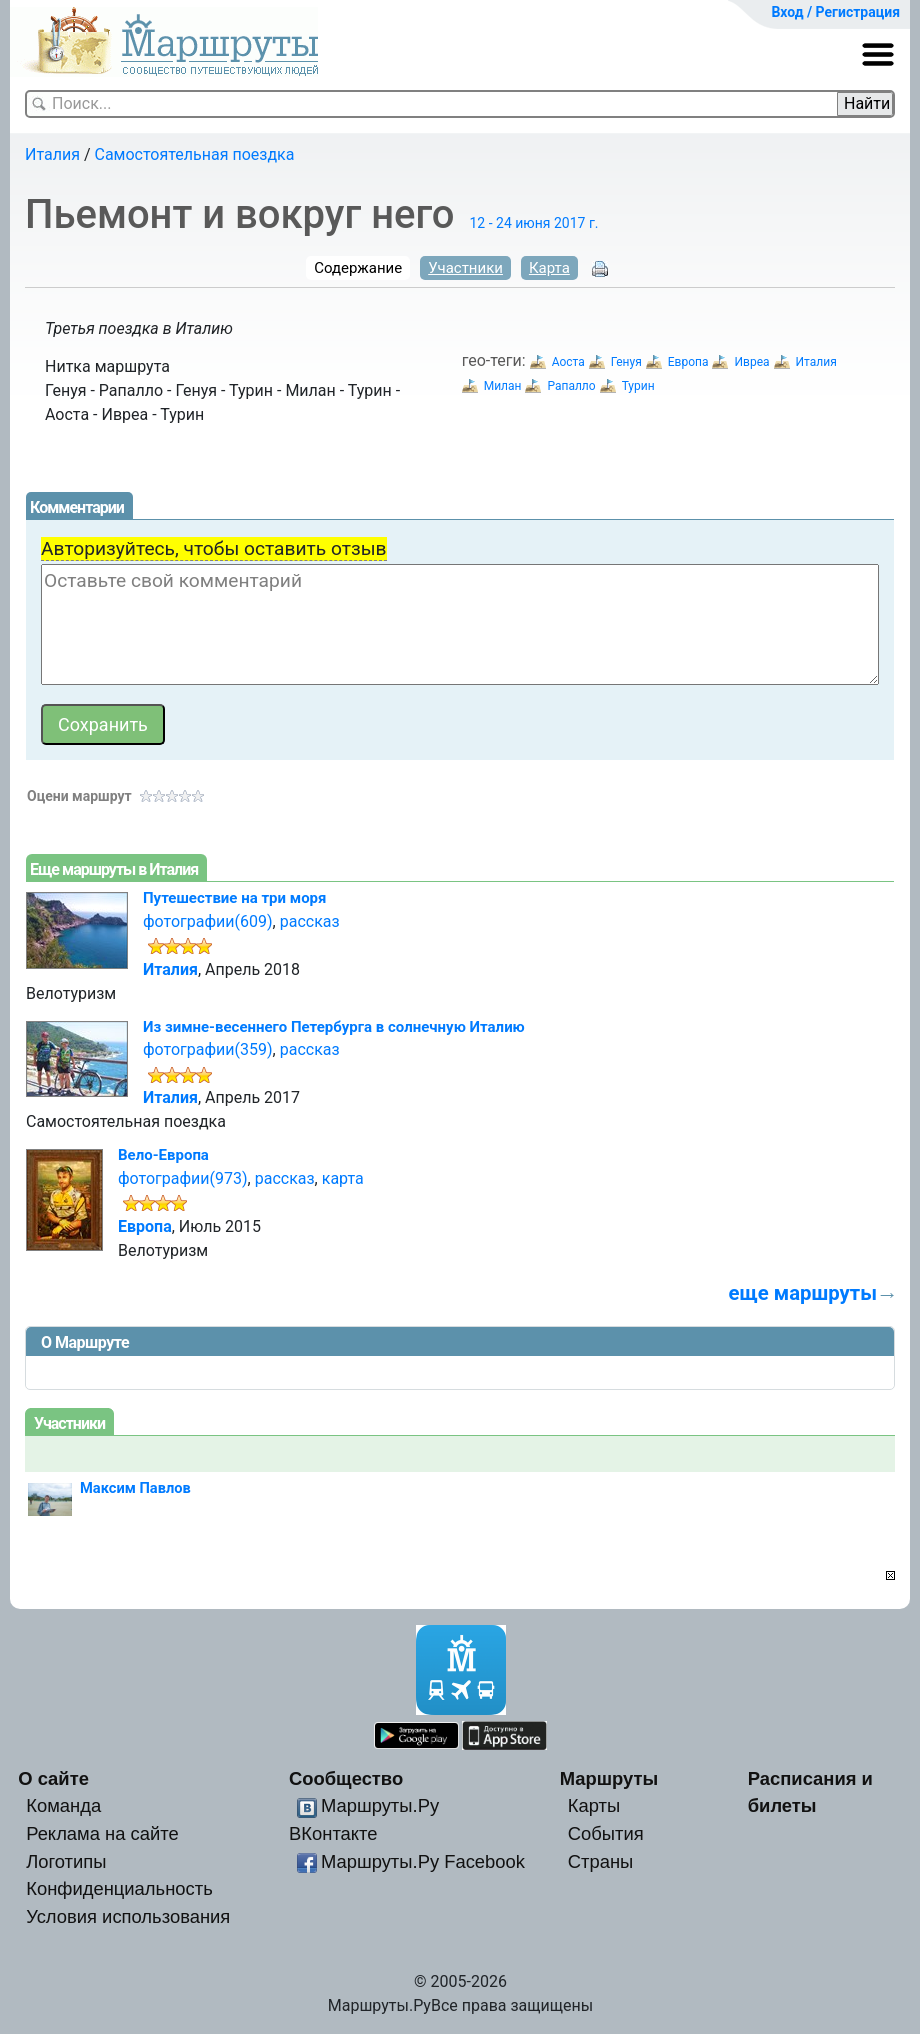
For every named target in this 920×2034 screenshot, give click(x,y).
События (606, 1833)
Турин (638, 386)
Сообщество (346, 1778)
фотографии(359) (208, 1049)
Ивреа (751, 362)
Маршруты (609, 1778)
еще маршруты (803, 1293)
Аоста (568, 362)
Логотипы (66, 1861)
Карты (594, 1805)
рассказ (310, 921)
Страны (601, 1861)
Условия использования (128, 1916)
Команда (63, 1805)
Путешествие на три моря (234, 898)
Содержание (358, 268)
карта (343, 1178)
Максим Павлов (135, 1488)
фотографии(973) (183, 1178)
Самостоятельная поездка (195, 154)
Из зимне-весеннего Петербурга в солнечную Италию (334, 1027)
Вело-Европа (163, 1155)
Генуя (626, 362)
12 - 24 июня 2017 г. (534, 223)
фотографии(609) (208, 921)
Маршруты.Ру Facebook (423, 1861)
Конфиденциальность (119, 1888)
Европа (688, 362)
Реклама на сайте (102, 1833)
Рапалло (571, 386)
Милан (503, 386)
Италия (52, 154)
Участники (465, 268)
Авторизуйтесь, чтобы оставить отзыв (214, 548)
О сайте (53, 1778)
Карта (549, 268)
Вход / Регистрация (835, 12)
